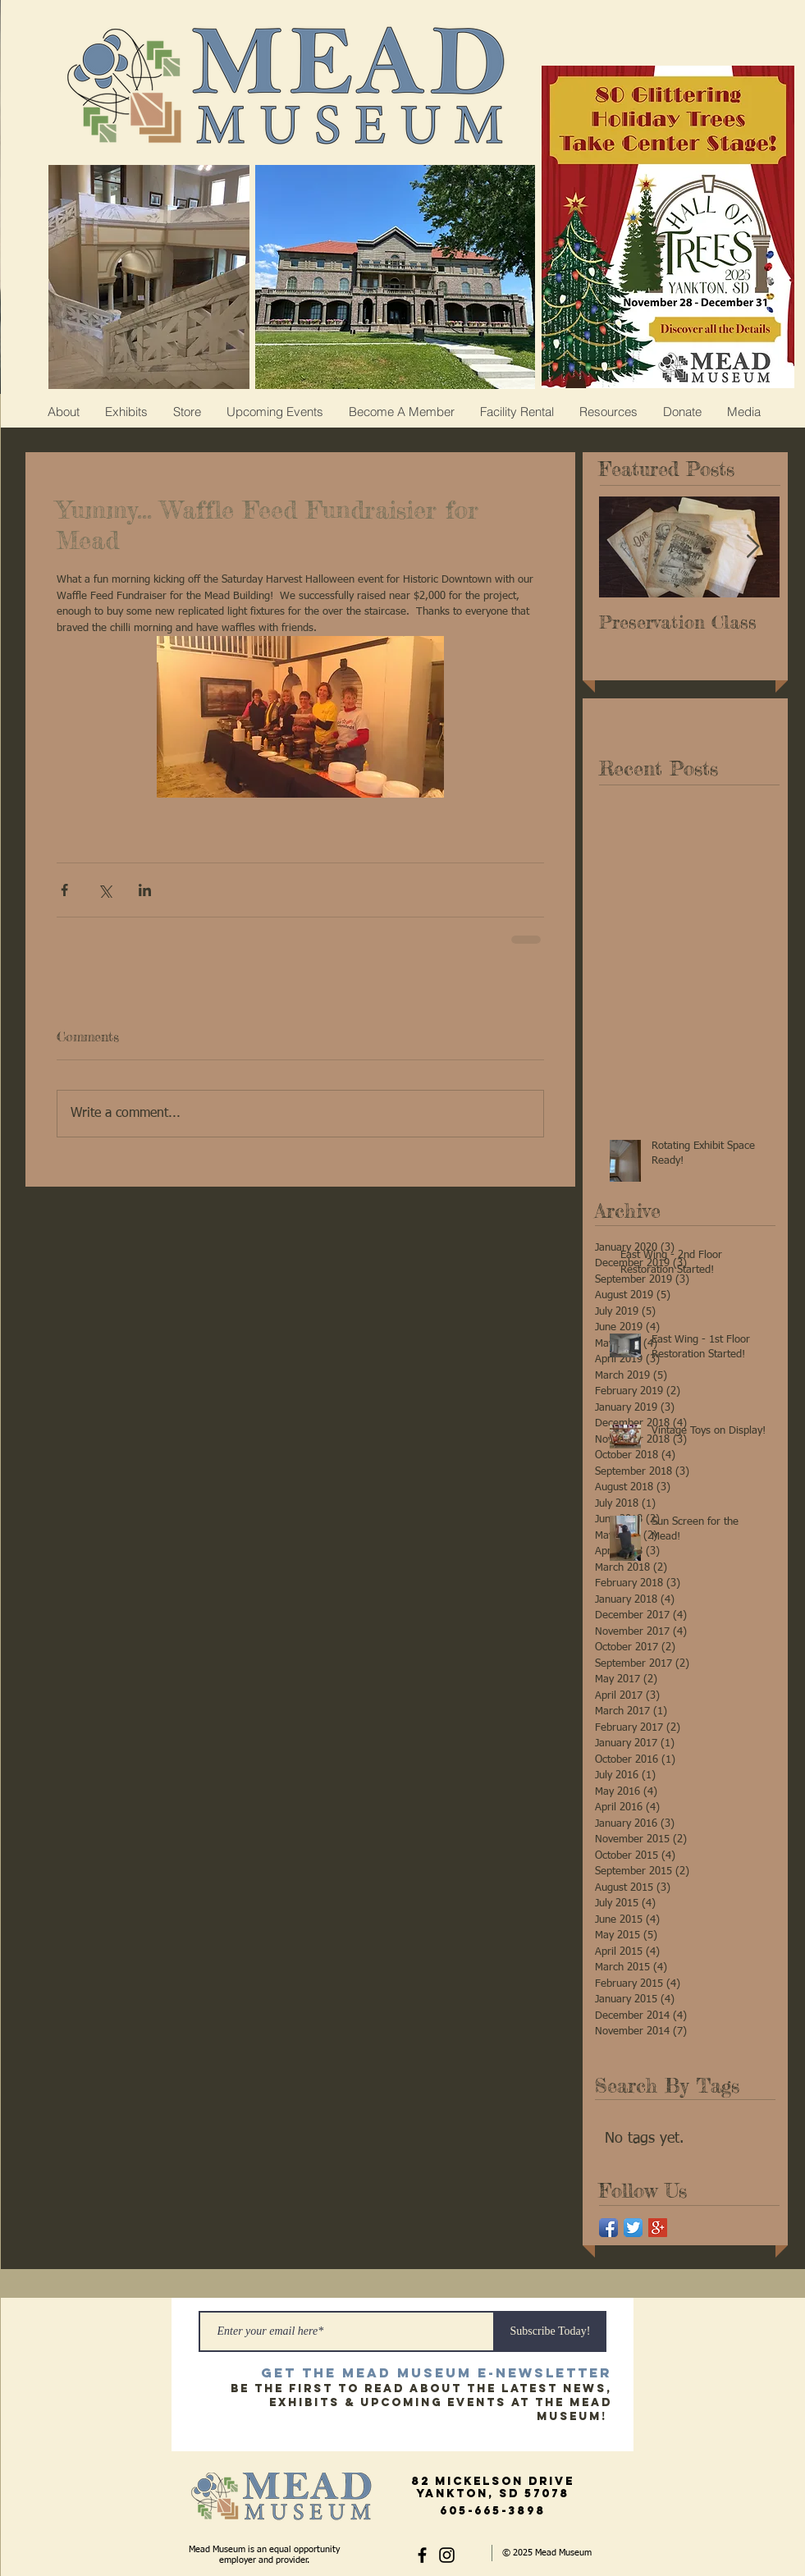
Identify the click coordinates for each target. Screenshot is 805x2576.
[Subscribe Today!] (550, 2331)
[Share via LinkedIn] (145, 890)
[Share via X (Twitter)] (104, 890)
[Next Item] (753, 547)
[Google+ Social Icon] (657, 2227)
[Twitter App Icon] (633, 2227)
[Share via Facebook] (64, 890)
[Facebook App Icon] (608, 2227)
